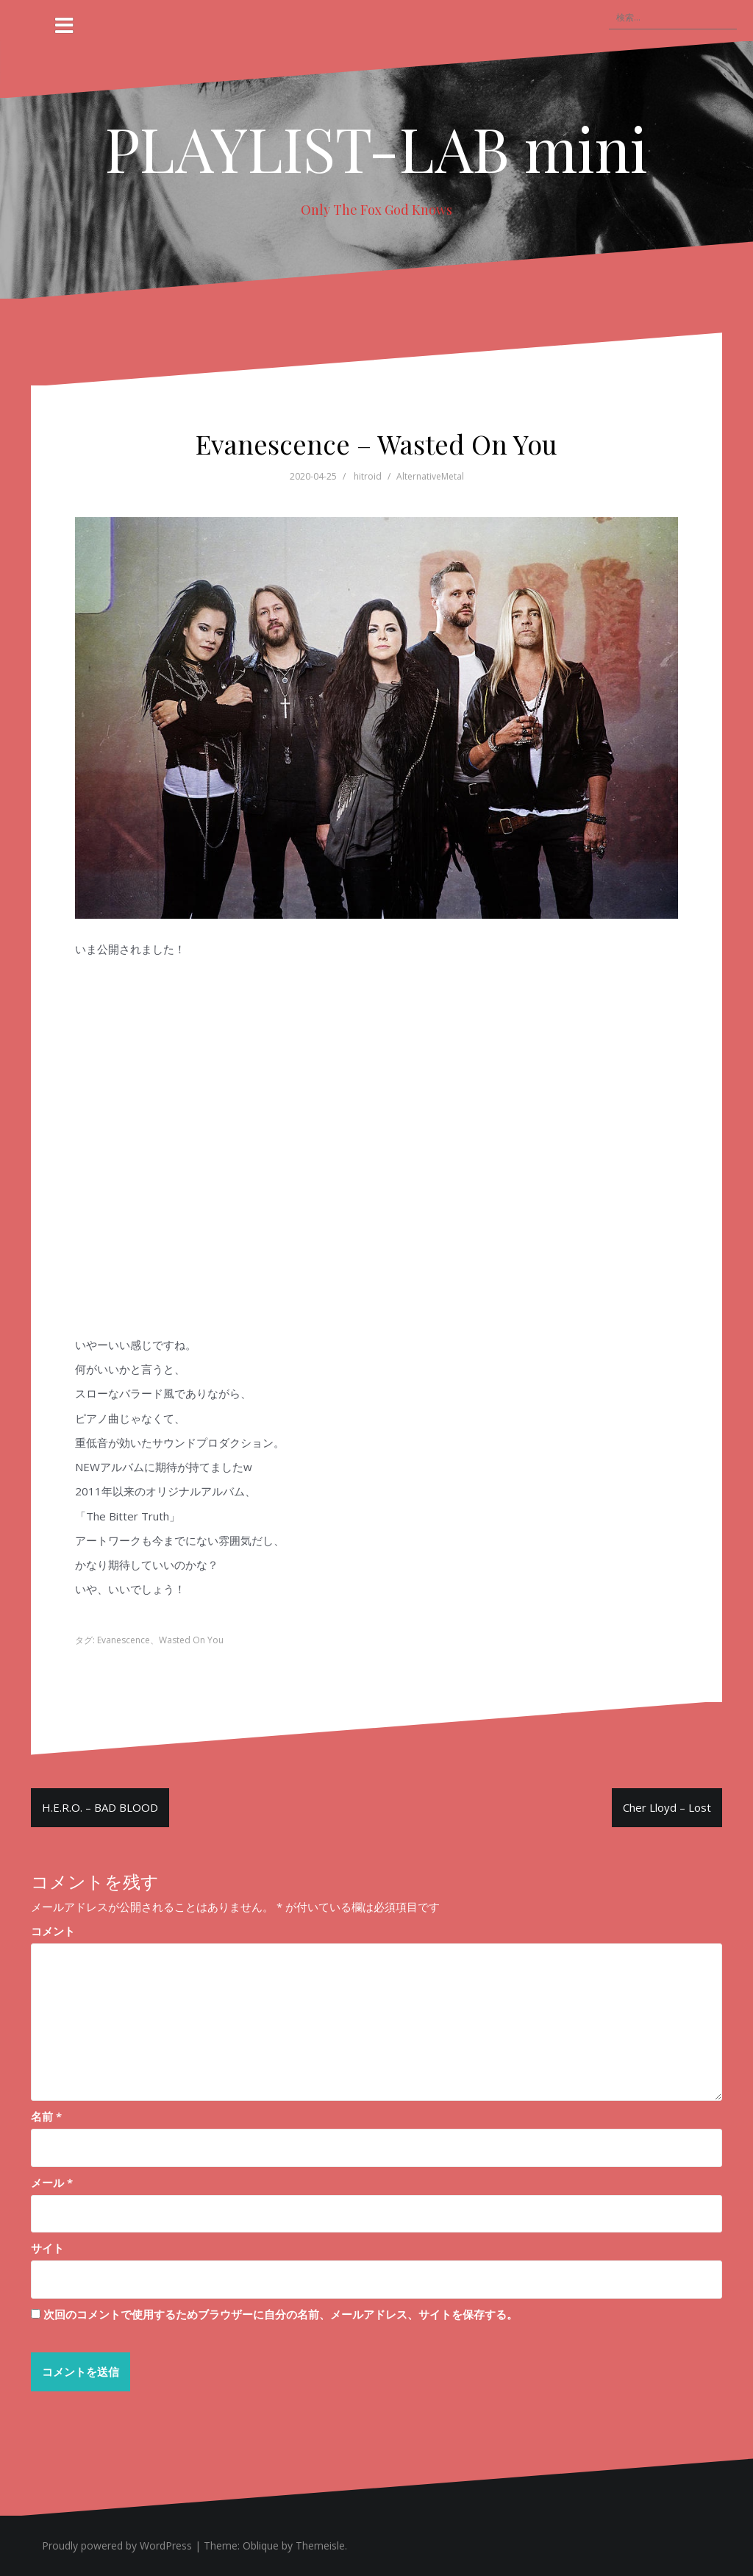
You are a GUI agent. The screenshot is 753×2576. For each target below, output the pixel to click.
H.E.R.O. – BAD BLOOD (100, 1807)
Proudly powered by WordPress (117, 2545)
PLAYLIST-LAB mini (376, 147)
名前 (46, 2116)
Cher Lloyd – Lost (667, 1807)
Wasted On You (191, 1640)
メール (52, 2182)
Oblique (261, 2545)
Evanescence (123, 1640)
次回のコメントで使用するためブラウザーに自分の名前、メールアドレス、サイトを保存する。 (280, 2314)
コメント (53, 1931)
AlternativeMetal (430, 476)
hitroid (368, 476)
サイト (47, 2248)
